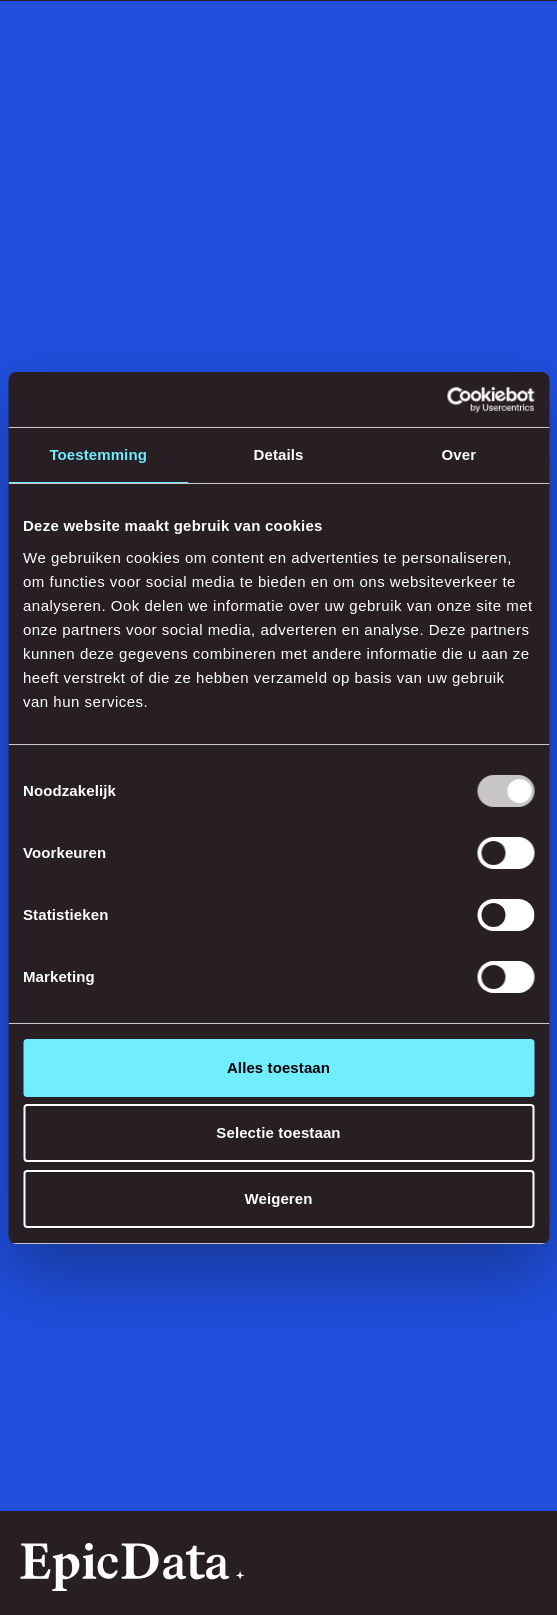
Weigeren (278, 1198)
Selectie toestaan (278, 1132)
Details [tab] (279, 454)
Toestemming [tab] (98, 454)
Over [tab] (459, 454)
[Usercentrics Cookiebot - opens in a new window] (446, 400)
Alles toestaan (278, 1067)
